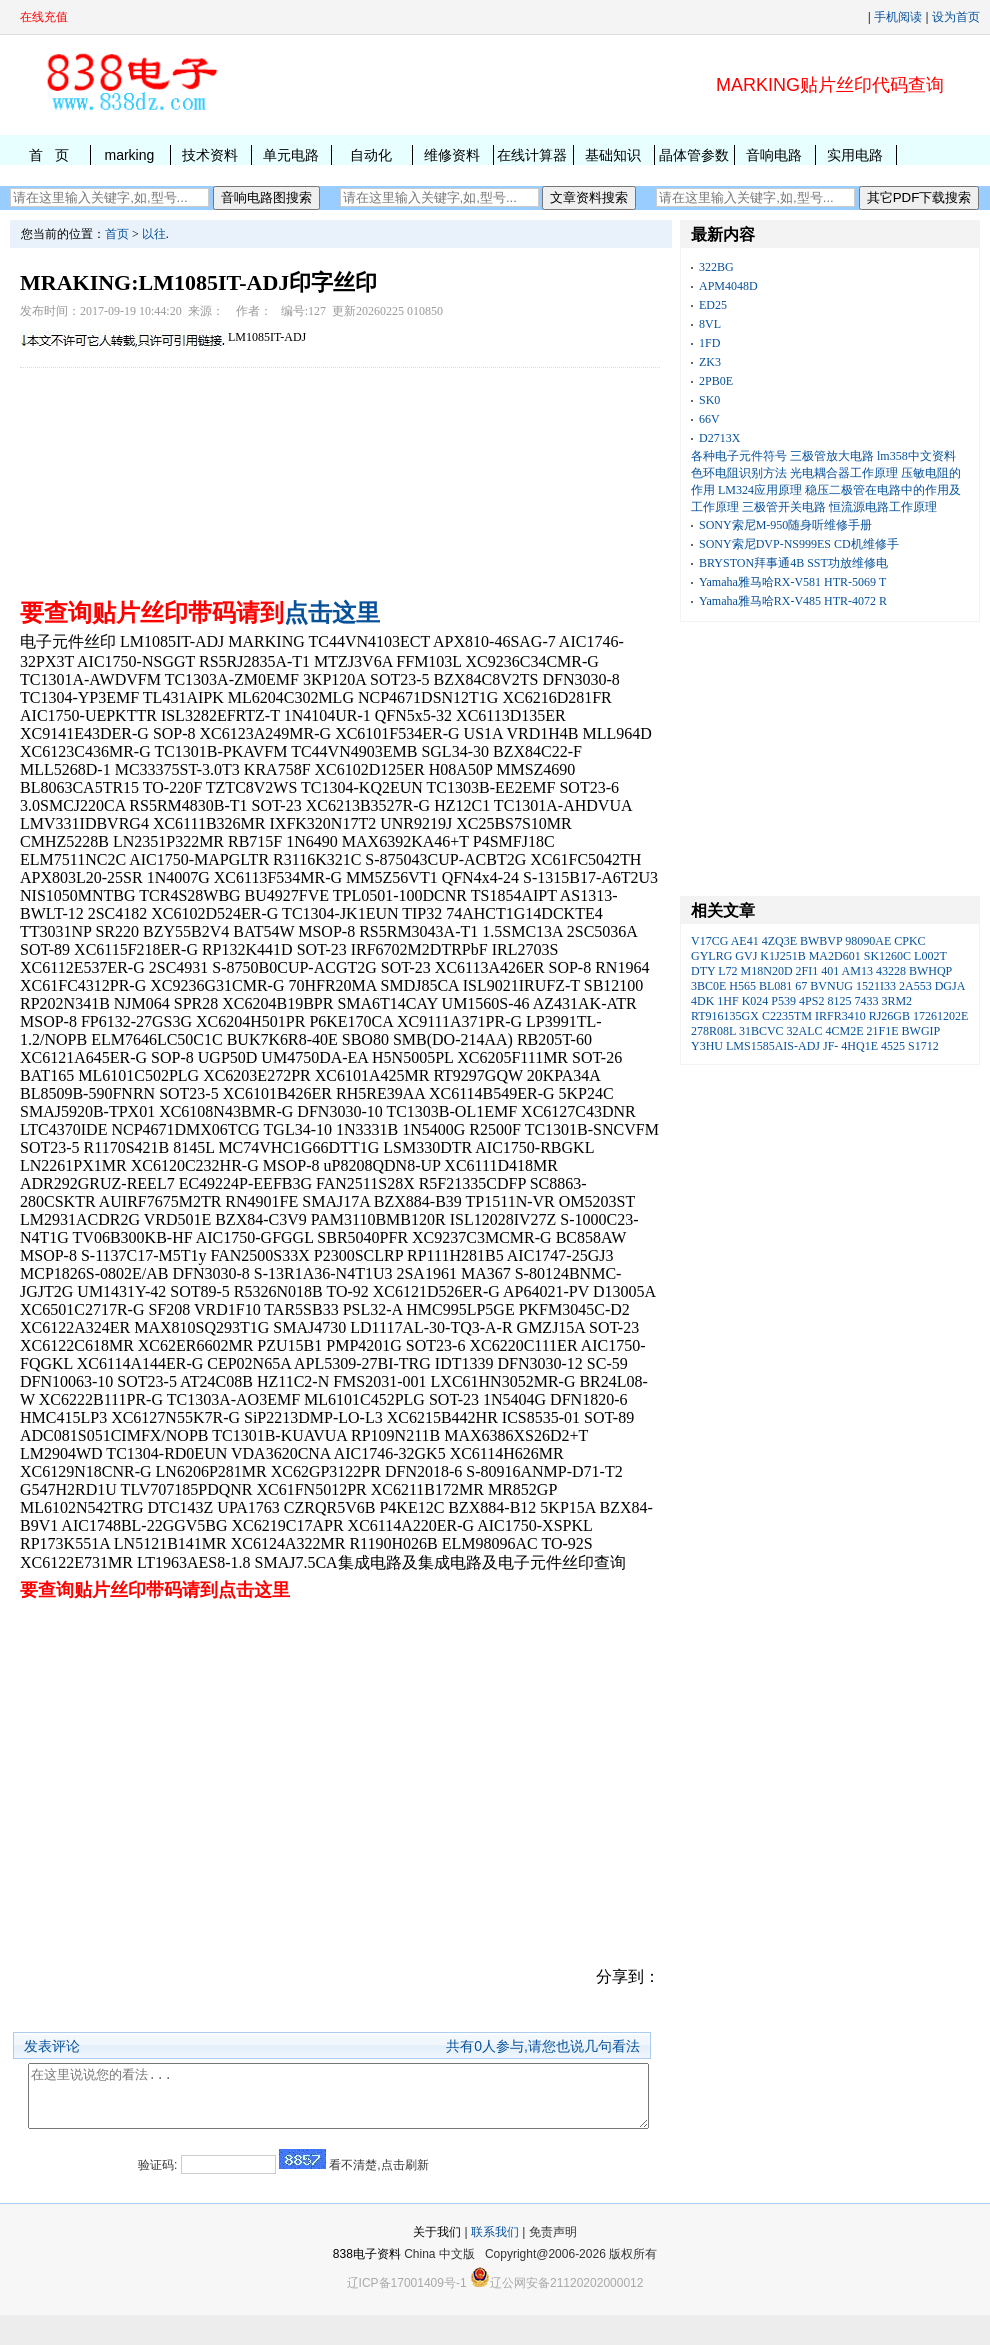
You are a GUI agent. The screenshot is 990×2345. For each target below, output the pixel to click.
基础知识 (613, 155)
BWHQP (930, 971)
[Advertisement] (340, 478)
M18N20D (767, 971)
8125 (839, 1001)
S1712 (923, 1046)
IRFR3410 (840, 1016)
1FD (709, 343)
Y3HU (707, 1046)
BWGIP (921, 1031)
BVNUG (831, 986)
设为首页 (956, 17)
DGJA (950, 986)
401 (830, 971)
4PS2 (811, 1001)
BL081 (775, 986)
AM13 (857, 971)
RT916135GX (725, 1016)
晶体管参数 (694, 155)
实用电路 (855, 155)
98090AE (868, 941)
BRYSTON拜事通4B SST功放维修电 (793, 563)
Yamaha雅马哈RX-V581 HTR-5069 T (792, 582)
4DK (702, 1001)
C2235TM (787, 1016)
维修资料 (452, 155)
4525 (893, 1046)
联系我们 (495, 2262)
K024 (755, 1001)
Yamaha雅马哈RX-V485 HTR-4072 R (793, 601)
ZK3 (710, 362)
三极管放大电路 (832, 456)
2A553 (915, 986)
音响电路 (774, 155)
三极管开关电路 (784, 507)
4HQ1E (859, 1046)
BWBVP (821, 941)
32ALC (805, 1031)
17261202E (940, 1016)
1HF (727, 1001)
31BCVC (761, 1031)
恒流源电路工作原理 (883, 507)
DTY (703, 971)
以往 (154, 234)
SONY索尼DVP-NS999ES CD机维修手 (799, 544)
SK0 (709, 400)
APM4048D (728, 286)
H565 (742, 986)
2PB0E (716, 381)
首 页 (49, 155)
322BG (716, 267)
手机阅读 (898, 17)
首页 (117, 234)
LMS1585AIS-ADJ (773, 1046)
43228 (891, 971)
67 (801, 986)
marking (129, 155)
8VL (710, 324)
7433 (866, 1001)
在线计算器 (532, 155)
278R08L (713, 1031)
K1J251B (782, 956)
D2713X (719, 438)
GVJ (746, 956)
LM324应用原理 (760, 490)
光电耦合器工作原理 (844, 473)
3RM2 (896, 1001)
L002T (930, 956)
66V (709, 419)
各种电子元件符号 (739, 456)
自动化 (371, 155)
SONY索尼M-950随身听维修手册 (785, 525)
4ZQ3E (779, 941)
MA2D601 (835, 956)
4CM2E (845, 1031)
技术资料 (210, 155)
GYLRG (711, 956)
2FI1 (807, 971)
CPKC (909, 941)
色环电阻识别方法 (739, 473)
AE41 (745, 941)
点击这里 (332, 613)
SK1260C (887, 956)
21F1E (883, 1031)
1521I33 (876, 986)
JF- (830, 1046)
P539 (783, 1001)
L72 (727, 971)
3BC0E (708, 986)
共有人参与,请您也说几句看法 (543, 2046)
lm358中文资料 (916, 456)
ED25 (713, 305)
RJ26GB (889, 1016)
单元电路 (291, 155)
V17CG (709, 941)
